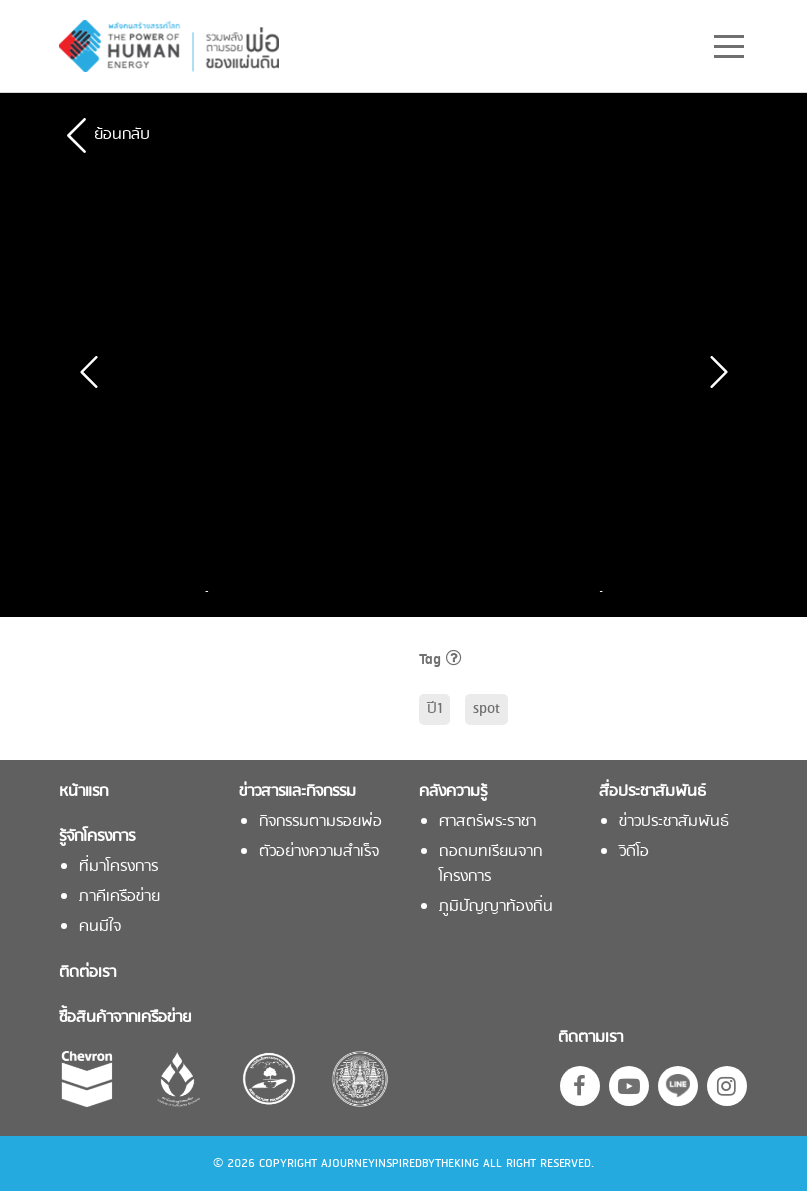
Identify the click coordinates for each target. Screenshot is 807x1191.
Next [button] (596, 591)
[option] (286, 591)
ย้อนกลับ (122, 135)
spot (486, 709)
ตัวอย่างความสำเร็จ (319, 852)
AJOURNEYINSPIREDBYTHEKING (400, 1164)
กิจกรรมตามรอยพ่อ (320, 822)
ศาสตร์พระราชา (487, 822)
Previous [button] (212, 591)
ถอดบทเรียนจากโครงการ (490, 865)
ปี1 (434, 709)
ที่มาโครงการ (118, 867)
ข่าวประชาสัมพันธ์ (674, 822)
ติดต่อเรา (87, 973)
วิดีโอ (634, 852)
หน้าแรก (83, 792)
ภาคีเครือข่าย (119, 897)
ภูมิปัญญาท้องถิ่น (496, 907)
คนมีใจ (100, 927)
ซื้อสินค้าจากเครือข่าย (125, 1018)
